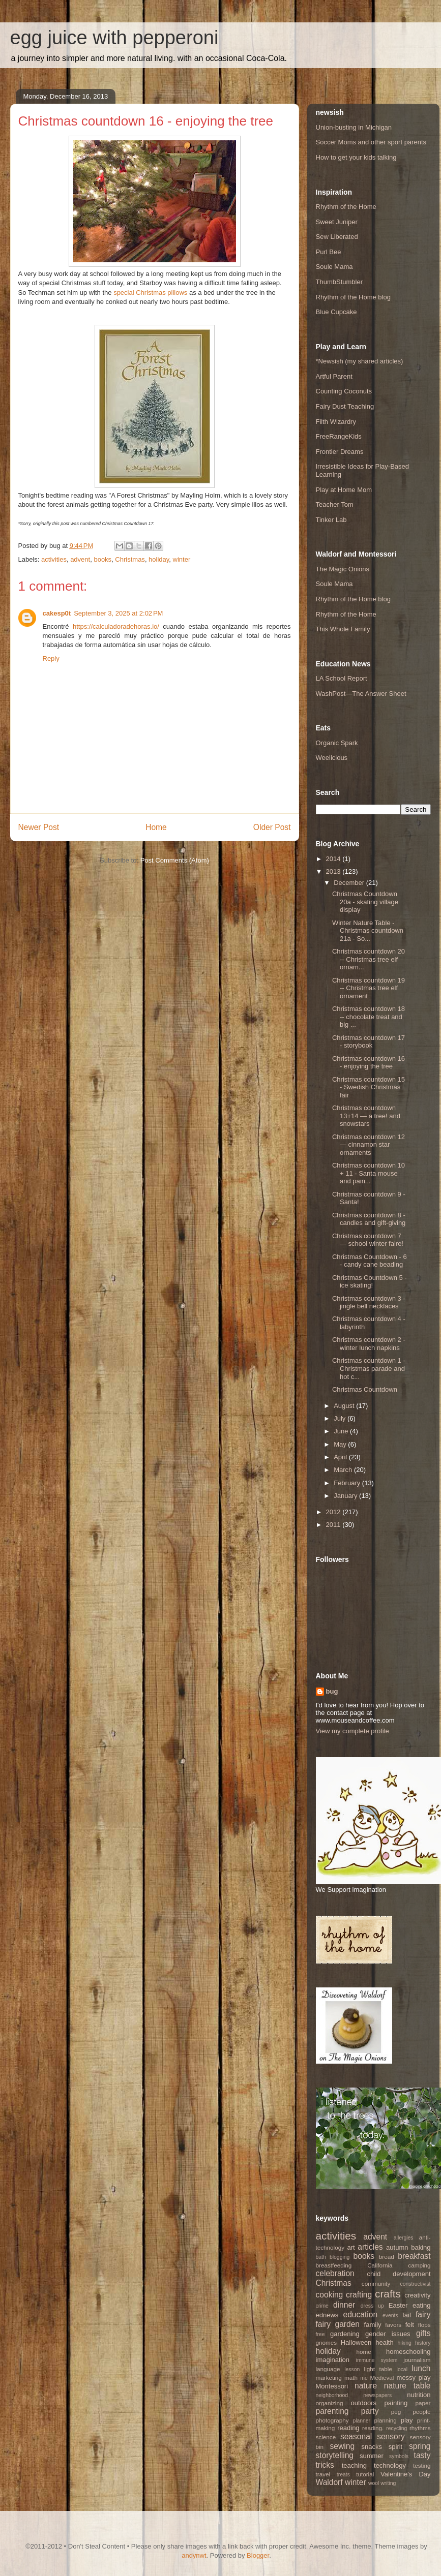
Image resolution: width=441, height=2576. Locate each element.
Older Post (272, 827)
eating (421, 2305)
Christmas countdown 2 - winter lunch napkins (368, 1344)
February (348, 1483)
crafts (388, 2293)
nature (366, 2385)
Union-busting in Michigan (354, 127)
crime (322, 2306)
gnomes (326, 2342)
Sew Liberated (337, 236)
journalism (416, 2359)
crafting (359, 2294)
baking (420, 2247)
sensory (391, 2436)
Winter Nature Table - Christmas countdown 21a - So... (367, 930)
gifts (423, 2333)
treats (343, 2474)
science (326, 2437)
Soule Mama (334, 266)
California (379, 2265)
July (340, 1418)
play (407, 2420)
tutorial (365, 2474)
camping (419, 2265)
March (344, 1470)
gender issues (387, 2334)
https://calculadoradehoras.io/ (116, 626)
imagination (333, 2360)
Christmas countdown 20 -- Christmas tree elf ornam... (368, 959)
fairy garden (338, 2324)
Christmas (130, 559)
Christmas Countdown (364, 1389)
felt (409, 2324)
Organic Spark (337, 743)
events (390, 2315)
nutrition (418, 2395)
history (423, 2343)
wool (373, 2483)
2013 (334, 871)
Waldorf (329, 2482)
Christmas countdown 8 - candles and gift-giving (368, 1219)
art (351, 2247)
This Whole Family (343, 629)
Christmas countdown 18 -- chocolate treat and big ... (368, 1016)
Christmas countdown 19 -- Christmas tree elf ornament (368, 988)
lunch (420, 2368)
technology (390, 2465)
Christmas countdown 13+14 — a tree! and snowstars (366, 1115)
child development (398, 2274)
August (345, 1405)
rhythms (420, 2428)
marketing (329, 2377)
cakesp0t (57, 613)
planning (385, 2420)
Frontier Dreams (340, 451)
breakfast (414, 2256)
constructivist (415, 2284)
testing (421, 2465)
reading (348, 2428)
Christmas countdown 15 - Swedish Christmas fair (368, 1087)
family (372, 2324)
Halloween (356, 2342)
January (346, 1495)
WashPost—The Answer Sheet (361, 693)
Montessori (332, 2386)
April (341, 1457)
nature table (407, 2385)
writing (388, 2483)
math (351, 2377)
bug (332, 1691)
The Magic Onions (343, 569)
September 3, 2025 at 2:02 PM (118, 613)
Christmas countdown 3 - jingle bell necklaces (368, 1302)
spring (419, 2446)
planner (361, 2421)
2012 (334, 1512)
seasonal (356, 2436)
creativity (417, 2295)
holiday (159, 559)
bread (386, 2256)
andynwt (194, 2555)
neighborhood (332, 2395)
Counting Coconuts (344, 391)
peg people (411, 2411)
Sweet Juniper (337, 222)
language (328, 2369)
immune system (377, 2360)
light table (378, 2369)
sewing (342, 2446)
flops (424, 2324)
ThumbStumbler (339, 282)
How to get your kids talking (356, 157)
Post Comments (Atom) (174, 860)
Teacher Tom (335, 504)
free (320, 2334)
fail (406, 2315)
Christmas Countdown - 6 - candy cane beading (369, 1261)
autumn (397, 2247)
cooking (329, 2294)
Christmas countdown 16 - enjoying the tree (368, 1062)
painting (396, 2403)
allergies (404, 2238)
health (384, 2342)
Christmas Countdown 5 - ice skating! (369, 1282)
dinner (344, 2305)
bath (321, 2257)
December (350, 882)
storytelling (335, 2455)
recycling (396, 2428)
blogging (339, 2257)
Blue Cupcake (336, 312)
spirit (395, 2446)
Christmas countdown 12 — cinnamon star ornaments (368, 1144)
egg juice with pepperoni (114, 37)
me (363, 2378)
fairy (423, 2314)
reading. (373, 2428)
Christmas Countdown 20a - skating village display (365, 901)
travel (323, 2474)
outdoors (364, 2403)
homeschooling (408, 2351)
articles (370, 2247)
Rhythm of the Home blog (353, 297)
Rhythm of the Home (346, 206)
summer (372, 2456)
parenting (332, 2411)
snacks (372, 2446)
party (370, 2411)
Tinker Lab (331, 520)
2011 (334, 1524)
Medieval (382, 2377)
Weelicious (332, 757)
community (376, 2283)
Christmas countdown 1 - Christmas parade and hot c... (368, 1368)
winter (182, 559)
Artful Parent (334, 376)
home (363, 2351)
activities (54, 559)
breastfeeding (334, 2265)
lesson (352, 2369)
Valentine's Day (405, 2474)
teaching (354, 2465)
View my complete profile (352, 1731)
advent (80, 559)
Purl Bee (328, 252)
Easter (398, 2305)
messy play (414, 2377)
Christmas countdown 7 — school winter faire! (367, 1240)
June (342, 1431)
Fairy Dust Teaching (345, 406)
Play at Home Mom (344, 490)
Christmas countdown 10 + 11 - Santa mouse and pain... (368, 1173)
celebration (335, 2273)
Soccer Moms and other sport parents (371, 142)
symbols (398, 2456)
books (102, 559)
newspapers (377, 2395)
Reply (51, 658)
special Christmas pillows (150, 292)
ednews (327, 2315)
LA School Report (341, 678)
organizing (329, 2403)
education (360, 2314)
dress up (372, 2306)
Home (156, 827)
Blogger (258, 2555)
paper (423, 2403)
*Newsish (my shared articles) (359, 361)
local (402, 2369)
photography (332, 2420)
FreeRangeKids (339, 436)
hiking (404, 2343)
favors (393, 2324)
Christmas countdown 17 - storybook (368, 1042)
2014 (334, 859)
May (341, 1444)
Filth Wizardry (336, 421)
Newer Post (39, 827)
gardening (345, 2334)
